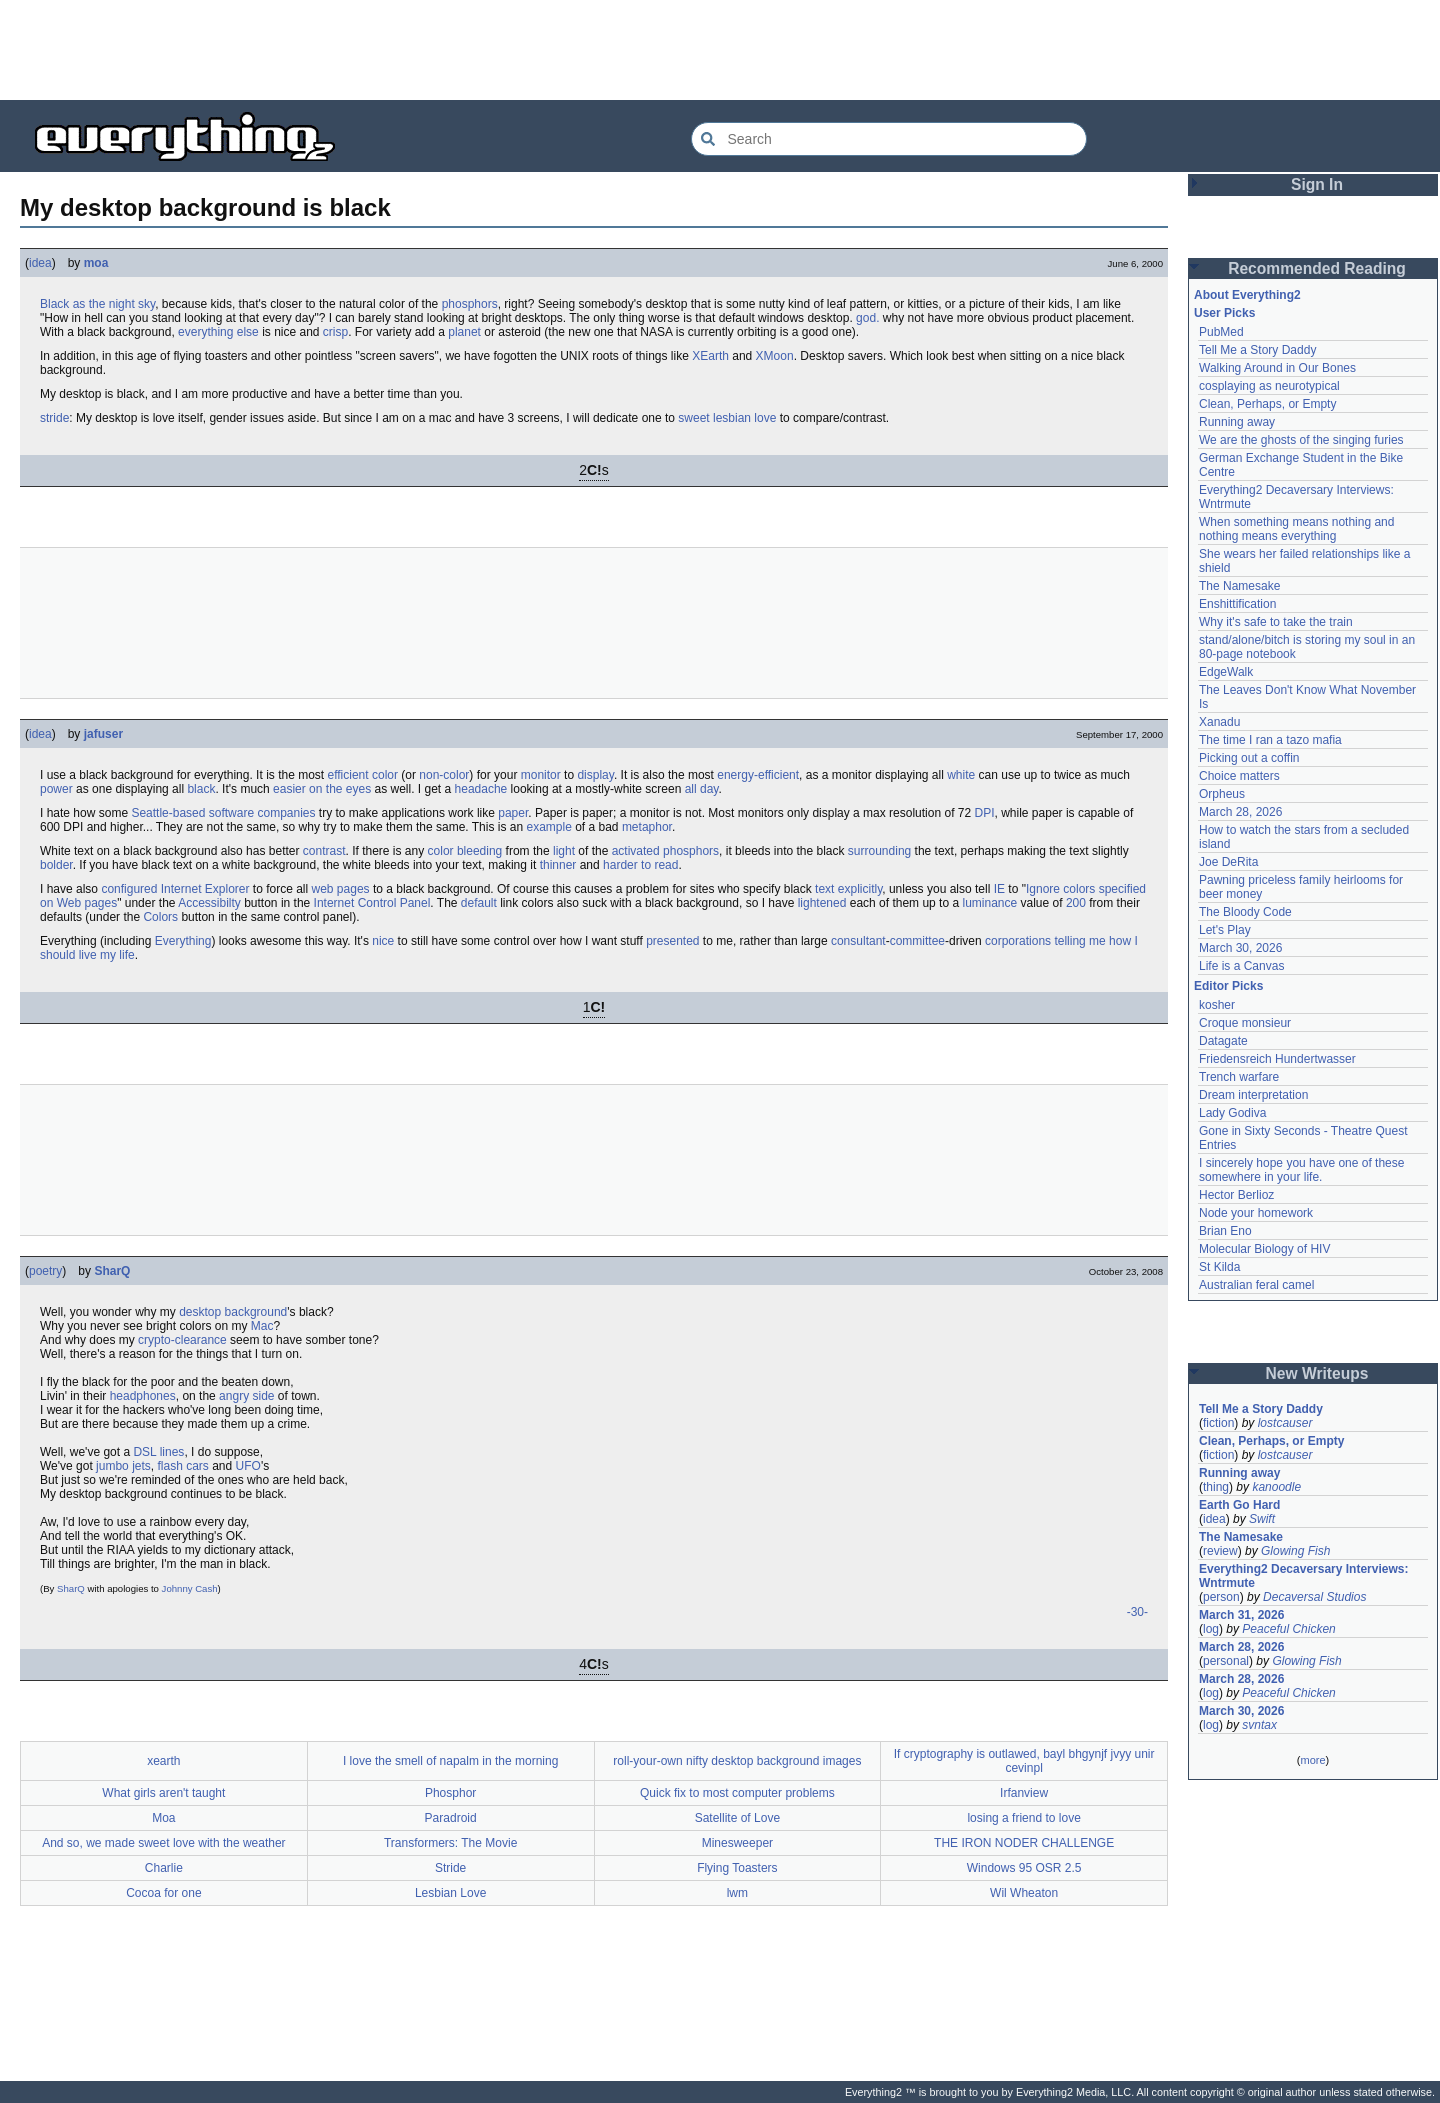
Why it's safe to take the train (1276, 622)
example (548, 827)
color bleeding (465, 851)
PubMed (1221, 332)
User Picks (1224, 313)
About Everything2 (1247, 295)
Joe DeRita (1228, 862)
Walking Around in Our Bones (1277, 368)
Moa (163, 1818)
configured (129, 889)
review (1220, 1551)
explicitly (860, 889)
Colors (160, 917)
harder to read (640, 865)
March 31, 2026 (1241, 1615)
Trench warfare (1239, 1077)
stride (54, 418)
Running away (1237, 422)
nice (383, 941)
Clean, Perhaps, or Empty (1267, 404)
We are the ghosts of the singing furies (1301, 440)
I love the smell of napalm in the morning (450, 1761)
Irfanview (1024, 1793)
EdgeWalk (1226, 672)
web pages (341, 889)
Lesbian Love (450, 1893)
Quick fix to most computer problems (737, 1793)
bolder (56, 865)
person (1221, 1597)
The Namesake (1239, 586)
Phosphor (450, 1793)
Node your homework (1256, 1213)
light (564, 851)
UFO (248, 1466)
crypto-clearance (182, 1340)
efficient (347, 775)
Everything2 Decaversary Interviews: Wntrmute (1303, 1576)
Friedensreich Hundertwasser (1277, 1059)
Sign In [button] (1317, 184)
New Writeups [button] (1317, 1373)
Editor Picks (1228, 986)
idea (40, 263)
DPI (985, 813)
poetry (45, 1271)
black (201, 789)
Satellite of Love (737, 1818)
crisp (335, 332)
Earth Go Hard (1239, 1505)
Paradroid (451, 1818)
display (595, 775)
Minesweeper (737, 1843)
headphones (143, 1396)
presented (672, 941)
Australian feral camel (1256, 1285)
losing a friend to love (1023, 1818)
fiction (1218, 1423)
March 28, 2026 (1240, 812)
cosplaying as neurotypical (1269, 386)
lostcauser (1285, 1423)
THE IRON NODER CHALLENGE (1024, 1843)
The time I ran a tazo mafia (1270, 740)
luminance (989, 903)
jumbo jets (123, 1466)
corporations (1018, 941)
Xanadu (1219, 722)
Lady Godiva (1232, 1113)
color (385, 775)
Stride (450, 1868)
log (1211, 1629)
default (479, 903)
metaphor (647, 827)
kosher (1217, 1005)
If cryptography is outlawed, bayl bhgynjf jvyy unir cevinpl (1024, 1761)
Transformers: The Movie (450, 1843)
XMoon (775, 356)
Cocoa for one (163, 1893)
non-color (444, 775)
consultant (858, 941)
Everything (183, 941)
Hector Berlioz (1236, 1195)
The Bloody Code (1245, 912)
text (824, 889)
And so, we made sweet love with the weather (163, 1843)
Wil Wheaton (1024, 1893)
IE (999, 889)
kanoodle (1276, 1487)
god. (867, 318)
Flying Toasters (737, 1868)
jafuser (103, 734)
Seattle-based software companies (223, 813)
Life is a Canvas (1241, 966)
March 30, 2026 (1240, 948)
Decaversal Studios (1314, 1597)
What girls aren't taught (163, 1793)
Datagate (1223, 1041)
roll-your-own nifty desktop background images (737, 1761)
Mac (262, 1326)
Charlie (164, 1868)
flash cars (182, 1466)
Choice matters (1239, 776)
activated (636, 851)
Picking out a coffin (1249, 758)
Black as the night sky (97, 304)
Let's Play (1225, 930)
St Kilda (1219, 1267)
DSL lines (158, 1452)
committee (917, 941)
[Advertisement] (720, 50)
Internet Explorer (205, 889)
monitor (541, 775)
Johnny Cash (190, 1588)
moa (96, 263)
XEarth (710, 356)
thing (1216, 1487)
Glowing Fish (1295, 1551)
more (1312, 1760)
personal (1226, 1661)
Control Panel (394, 903)
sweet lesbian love (727, 418)
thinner (558, 865)
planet (464, 332)
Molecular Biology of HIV (1264, 1249)
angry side (246, 1396)
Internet (334, 903)
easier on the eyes (322, 789)
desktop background (233, 1312)
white (961, 775)
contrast (324, 851)
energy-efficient (758, 775)
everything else (218, 332)
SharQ (112, 1271)
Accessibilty (209, 903)
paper (513, 813)
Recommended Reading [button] (1317, 268)
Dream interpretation (1253, 1095)
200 (1076, 903)
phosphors (470, 304)
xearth (163, 1761)
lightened (822, 903)
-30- (1137, 1612)
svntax (1259, 1725)
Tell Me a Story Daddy (1257, 350)
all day (702, 789)
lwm (737, 1893)
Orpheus (1222, 794)
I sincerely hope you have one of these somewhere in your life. (1301, 1170)
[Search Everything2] (889, 139)
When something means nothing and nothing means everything (1296, 529)
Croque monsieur (1245, 1023)
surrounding (879, 851)
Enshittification (1237, 604)
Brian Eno (1225, 1231)
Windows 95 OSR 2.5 (1024, 1868)
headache (481, 789)
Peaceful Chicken (1288, 1629)
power (56, 789)
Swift (1262, 1519)
